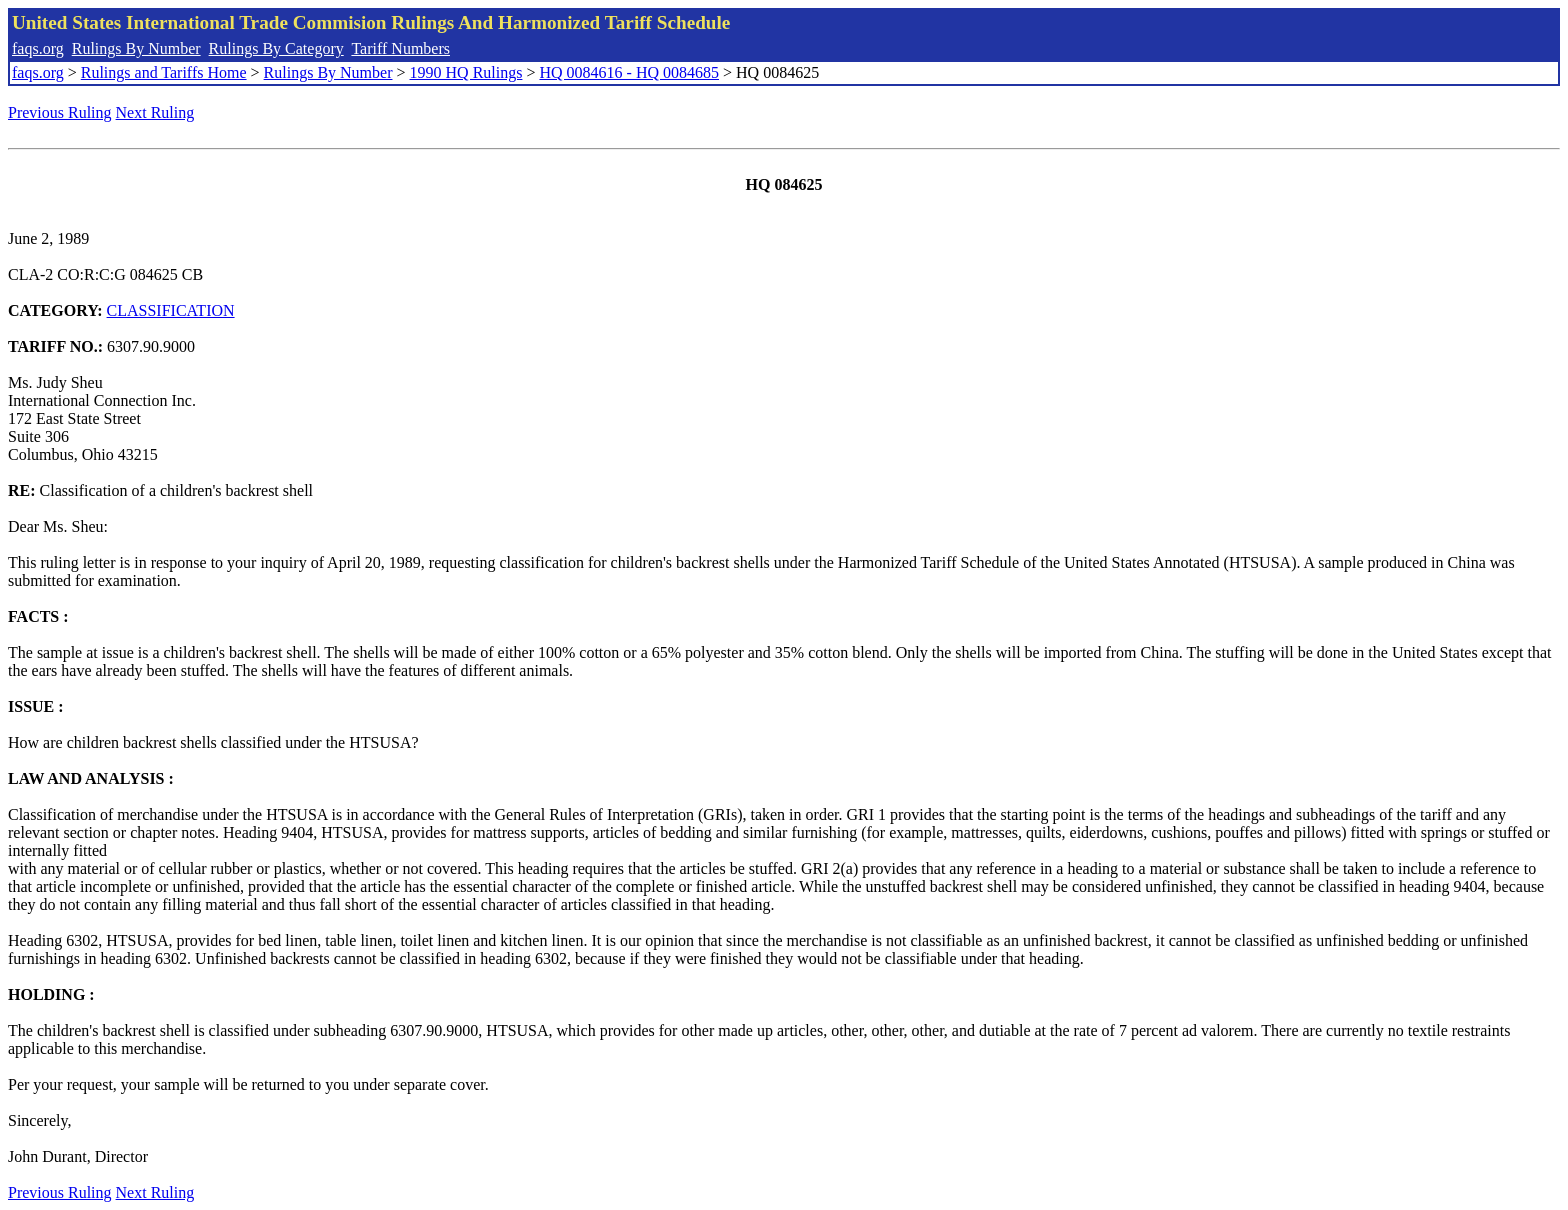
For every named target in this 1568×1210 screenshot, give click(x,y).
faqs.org (38, 48)
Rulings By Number (136, 48)
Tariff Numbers (400, 48)
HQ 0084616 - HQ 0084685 (629, 72)
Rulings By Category (276, 48)
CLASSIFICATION (171, 310)
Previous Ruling (60, 112)
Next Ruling (155, 112)
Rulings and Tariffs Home (164, 72)
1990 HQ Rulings (466, 72)
